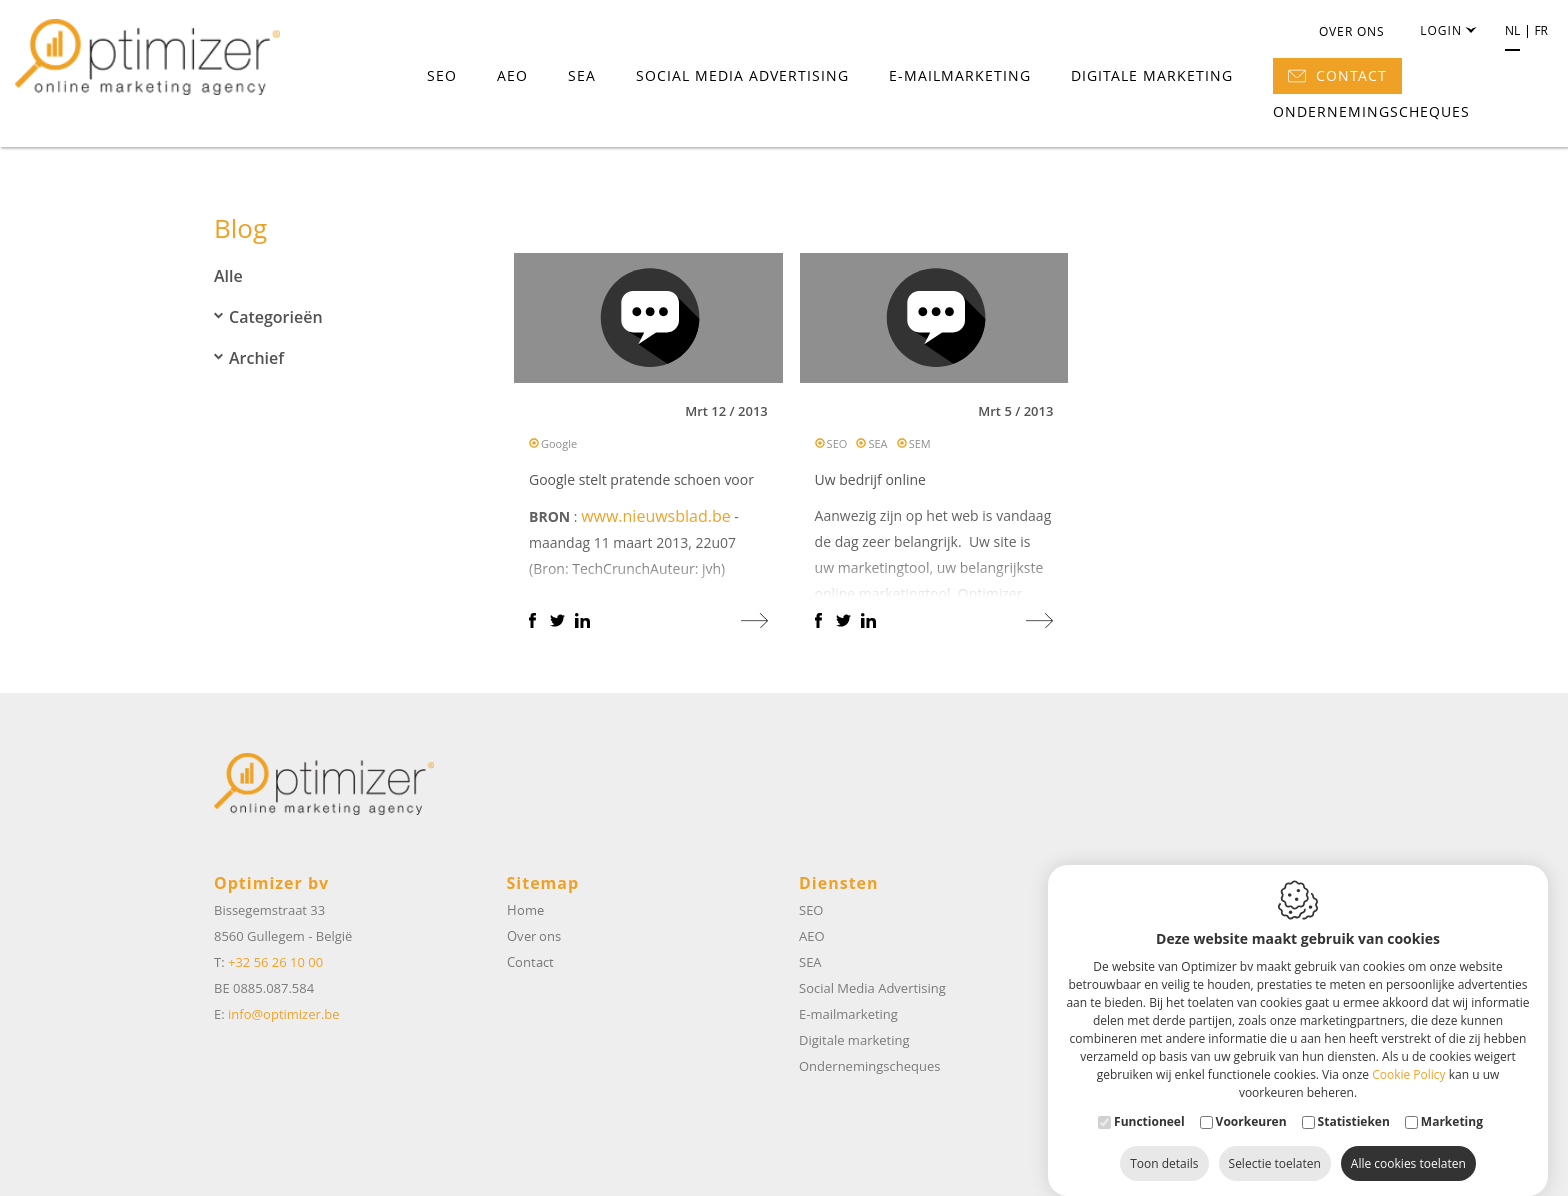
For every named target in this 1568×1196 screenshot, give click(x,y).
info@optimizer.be (283, 1014)
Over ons (1352, 32)
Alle (228, 276)
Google (559, 448)
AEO (512, 76)
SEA (582, 76)
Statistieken (1354, 1101)
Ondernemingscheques (1371, 112)
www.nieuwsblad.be (656, 521)
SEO (442, 76)
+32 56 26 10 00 (275, 962)
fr (1541, 32)
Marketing (1452, 1101)
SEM (920, 448)
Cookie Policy (1408, 1054)
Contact (1337, 76)
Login (1447, 32)
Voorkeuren (1251, 1101)
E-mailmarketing (960, 76)
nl (1512, 32)
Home (525, 910)
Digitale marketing (1152, 76)
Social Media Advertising (742, 76)
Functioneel (1149, 1101)
